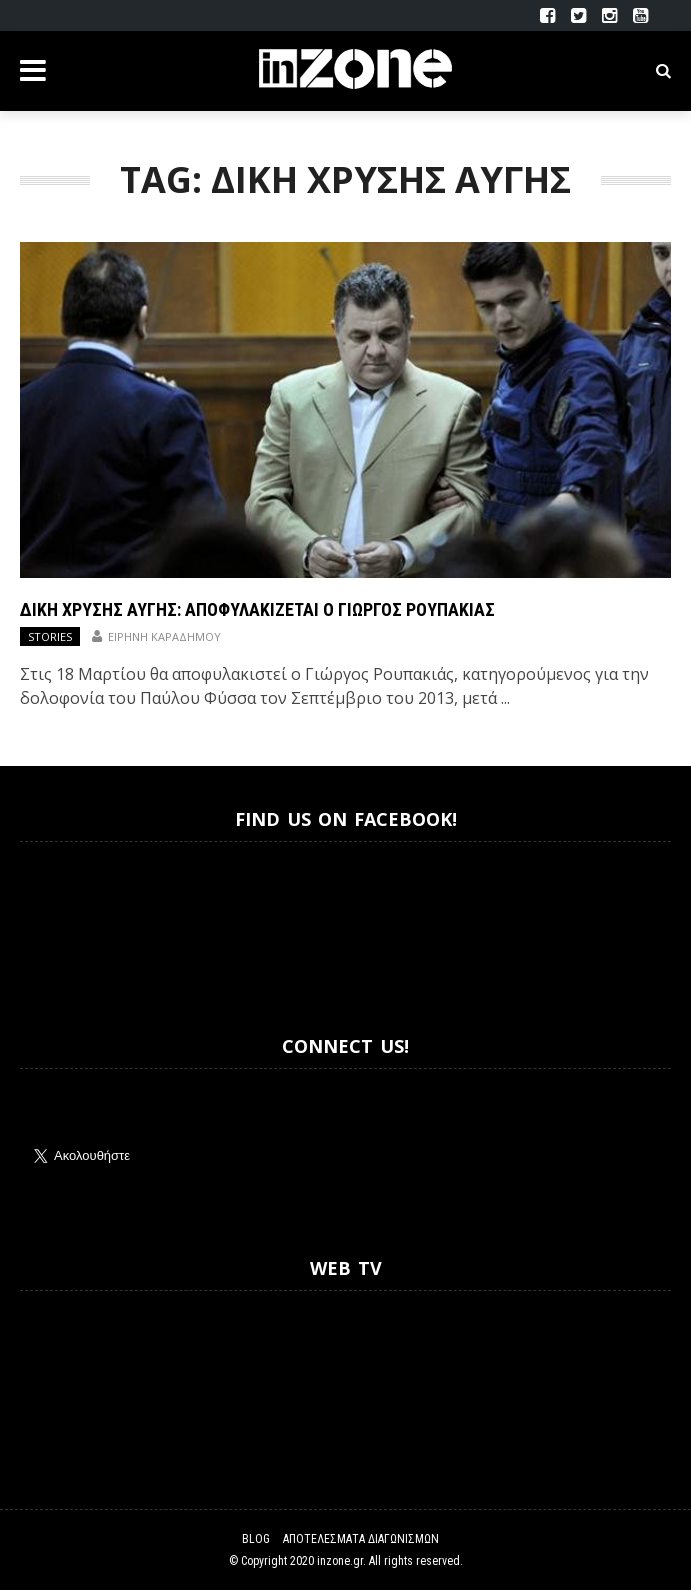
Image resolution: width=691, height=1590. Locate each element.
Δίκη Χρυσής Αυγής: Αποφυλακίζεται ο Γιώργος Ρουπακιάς (257, 609)
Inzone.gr (68, 920)
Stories (50, 636)
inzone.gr (340, 1561)
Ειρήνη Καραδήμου (164, 636)
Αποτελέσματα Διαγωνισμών (361, 1539)
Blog (256, 1539)
